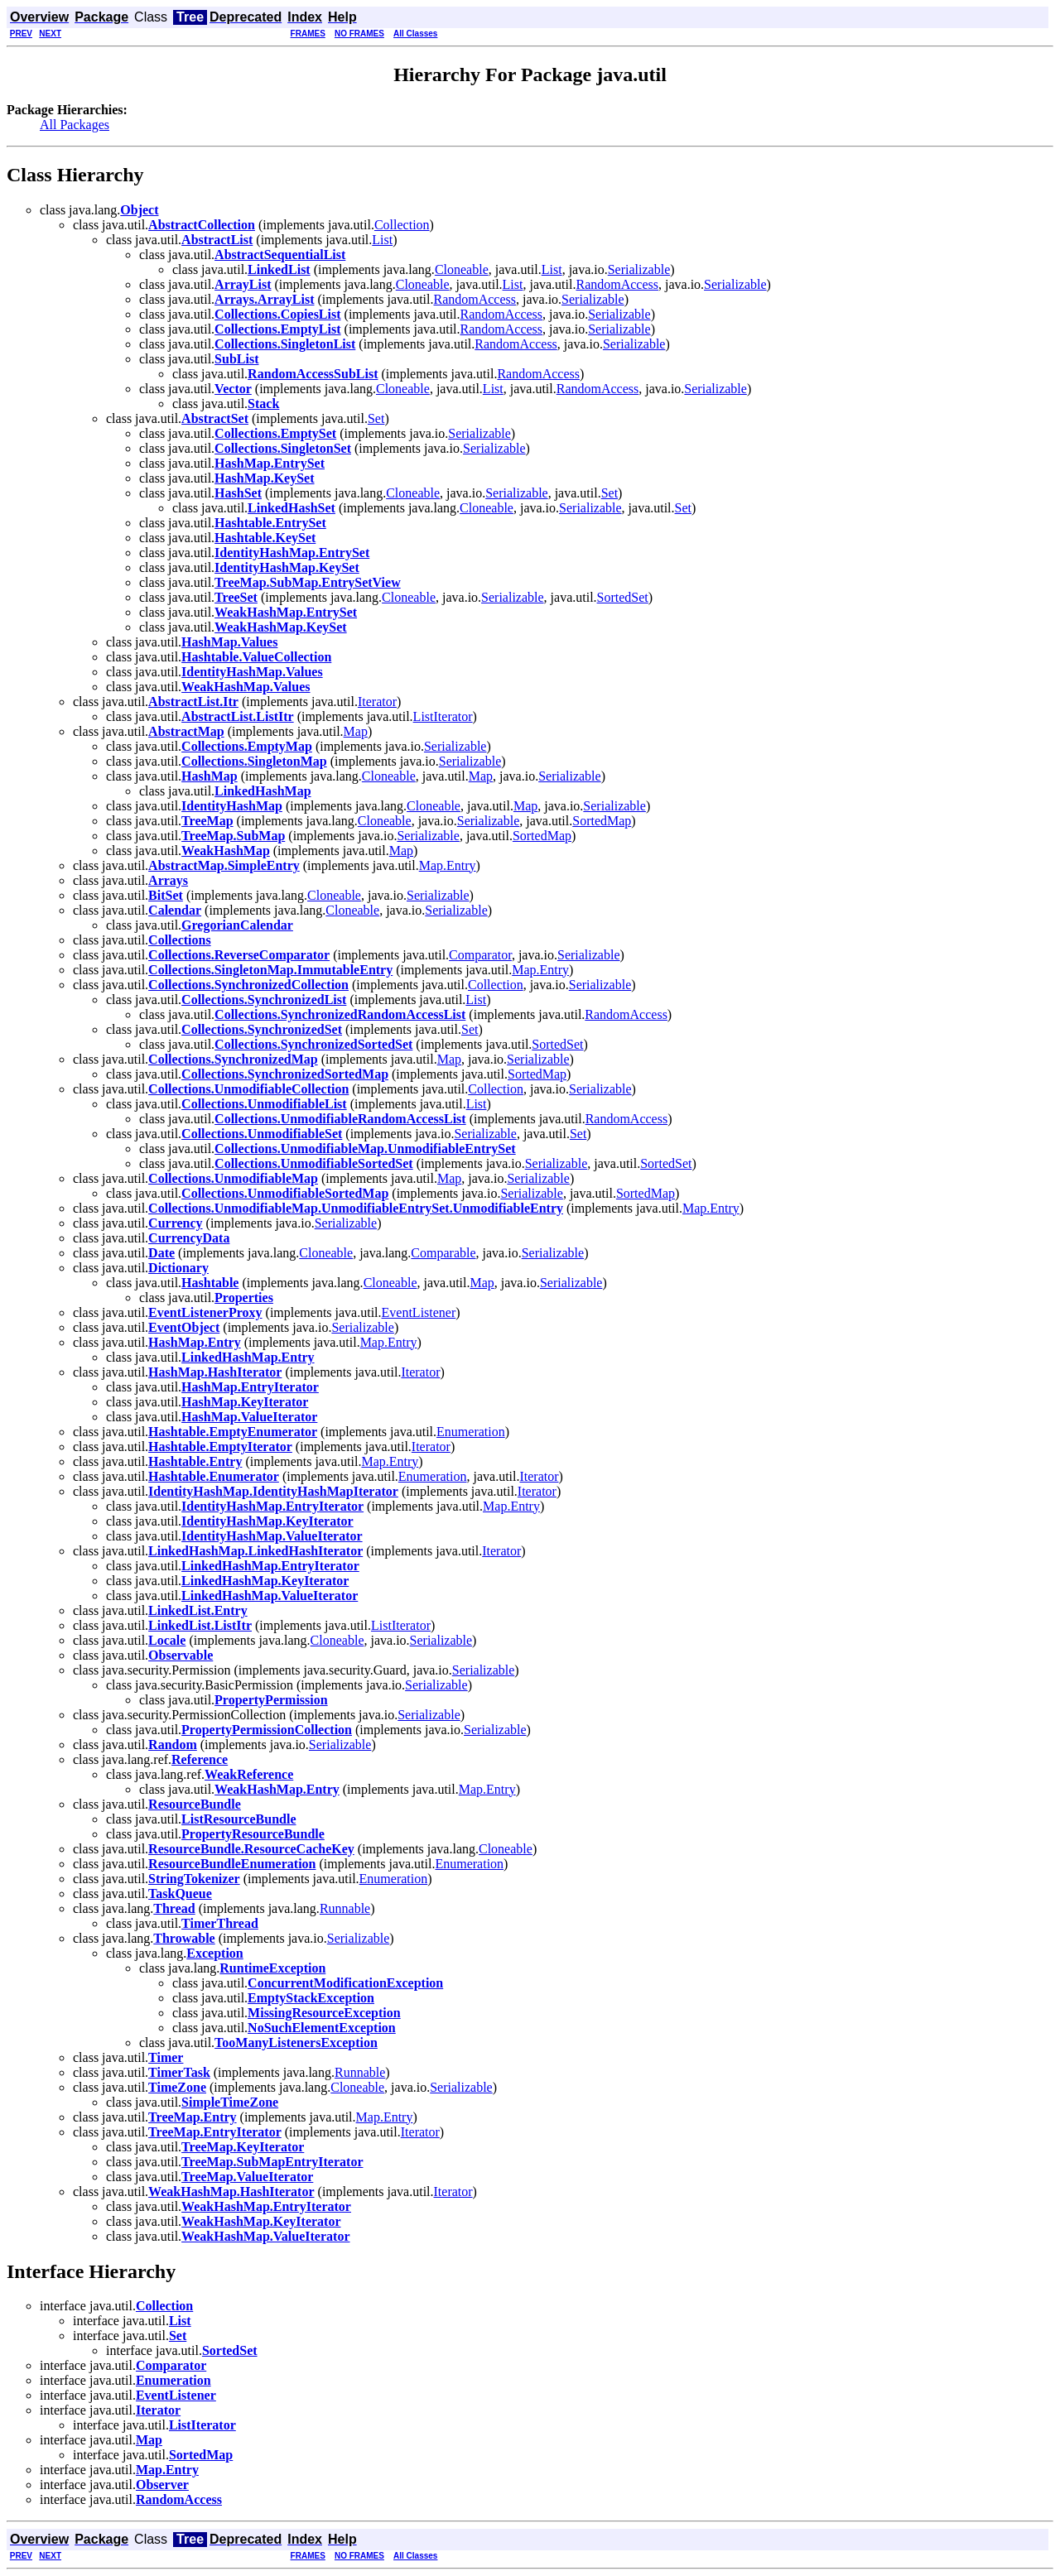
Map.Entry (447, 865)
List (382, 240)
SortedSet (622, 597)
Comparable (443, 1253)
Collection (402, 225)
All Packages (74, 125)
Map (356, 731)
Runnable (345, 1908)
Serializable (639, 269)
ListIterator (443, 716)
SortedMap (601, 821)
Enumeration (470, 1432)
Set (376, 418)
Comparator (480, 955)
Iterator (377, 701)
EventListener (419, 1312)
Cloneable (462, 269)
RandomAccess (617, 284)
